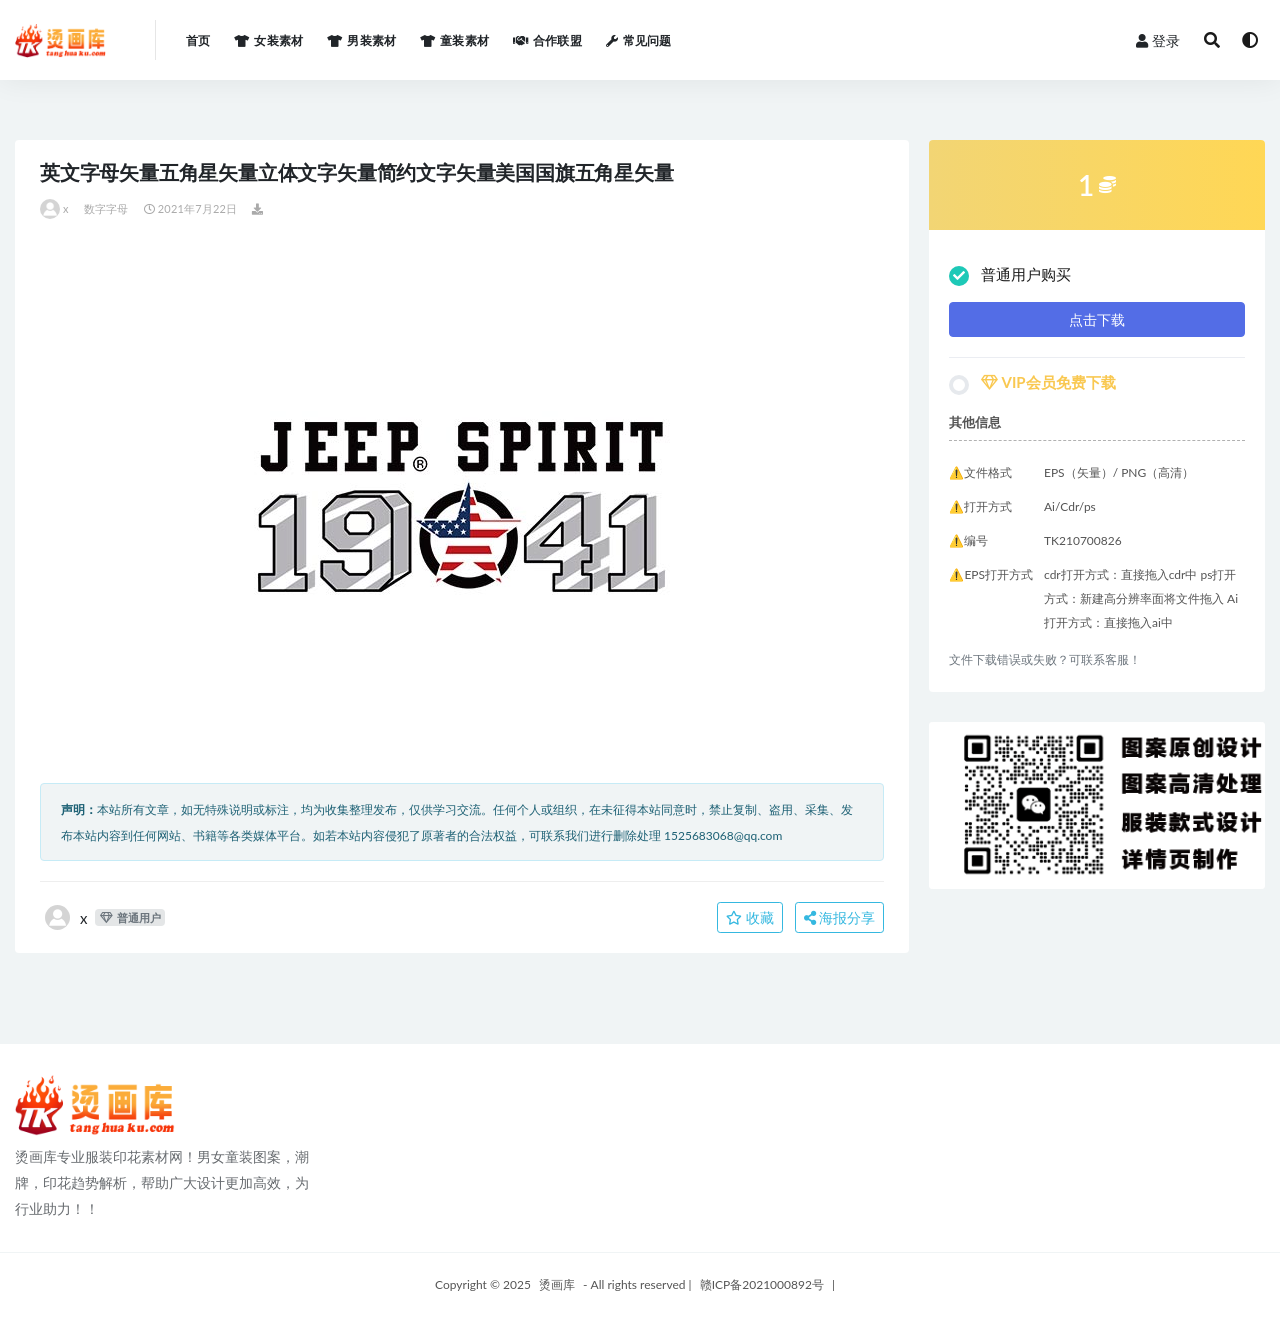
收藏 (750, 917)
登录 (1158, 40)
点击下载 (1097, 319)
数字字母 (106, 208)
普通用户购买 (1010, 275)
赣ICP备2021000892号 (762, 1284)
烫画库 (557, 1284)
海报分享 (840, 917)
